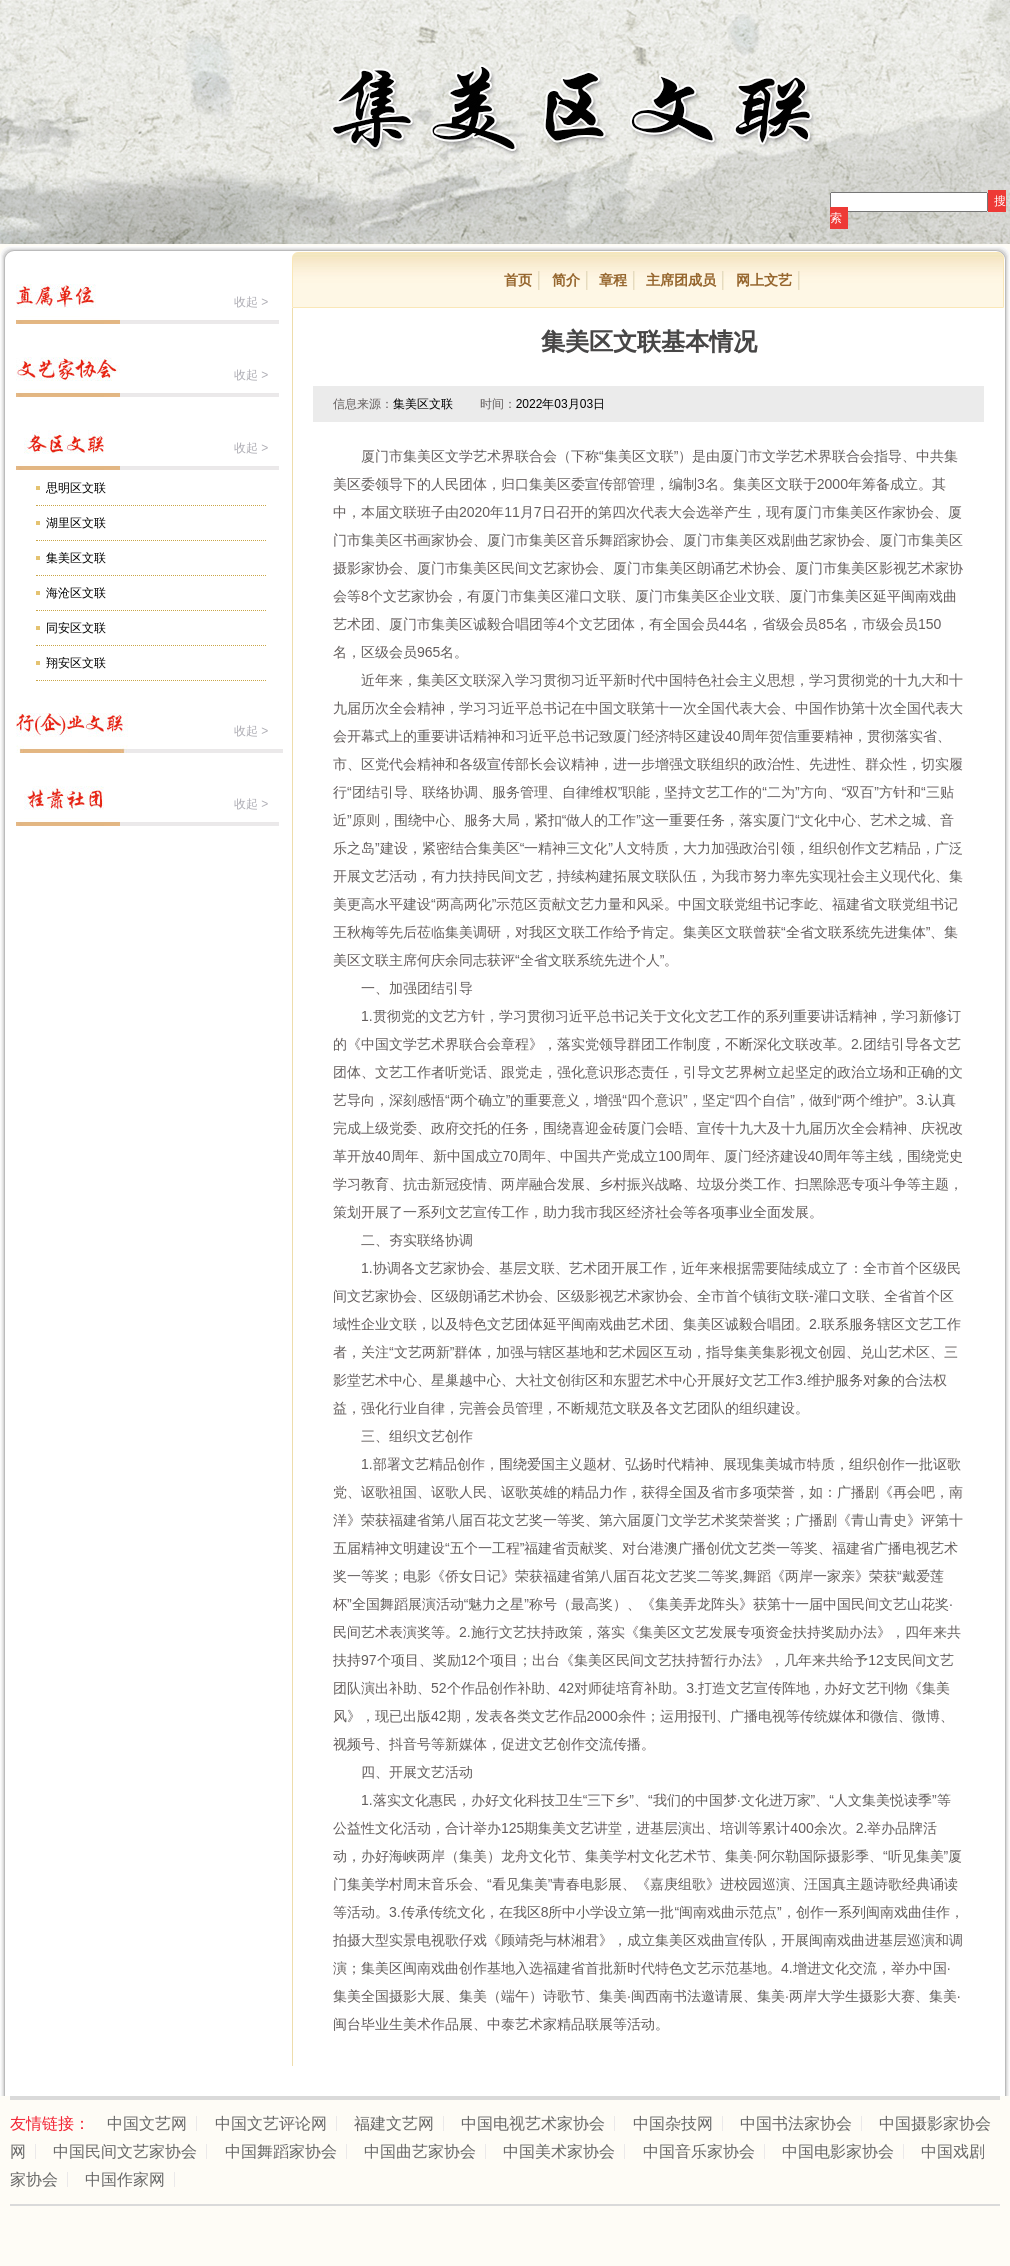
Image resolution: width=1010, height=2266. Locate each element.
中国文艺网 (147, 2123)
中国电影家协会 (838, 2151)
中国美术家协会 (559, 2151)
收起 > (251, 302)
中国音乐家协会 (699, 2151)
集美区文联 (76, 558)
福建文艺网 (394, 2123)
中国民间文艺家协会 (125, 2151)
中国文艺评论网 (271, 2123)
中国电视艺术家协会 (533, 2123)
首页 (518, 280)
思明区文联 (76, 488)
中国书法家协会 (796, 2123)
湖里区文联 (76, 523)
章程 (613, 280)
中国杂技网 (673, 2123)
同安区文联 (76, 628)
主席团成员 (681, 280)
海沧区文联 (76, 593)
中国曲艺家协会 (420, 2151)
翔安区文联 (76, 663)
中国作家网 (125, 2179)
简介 (566, 280)
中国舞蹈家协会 (281, 2151)
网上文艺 (764, 280)
